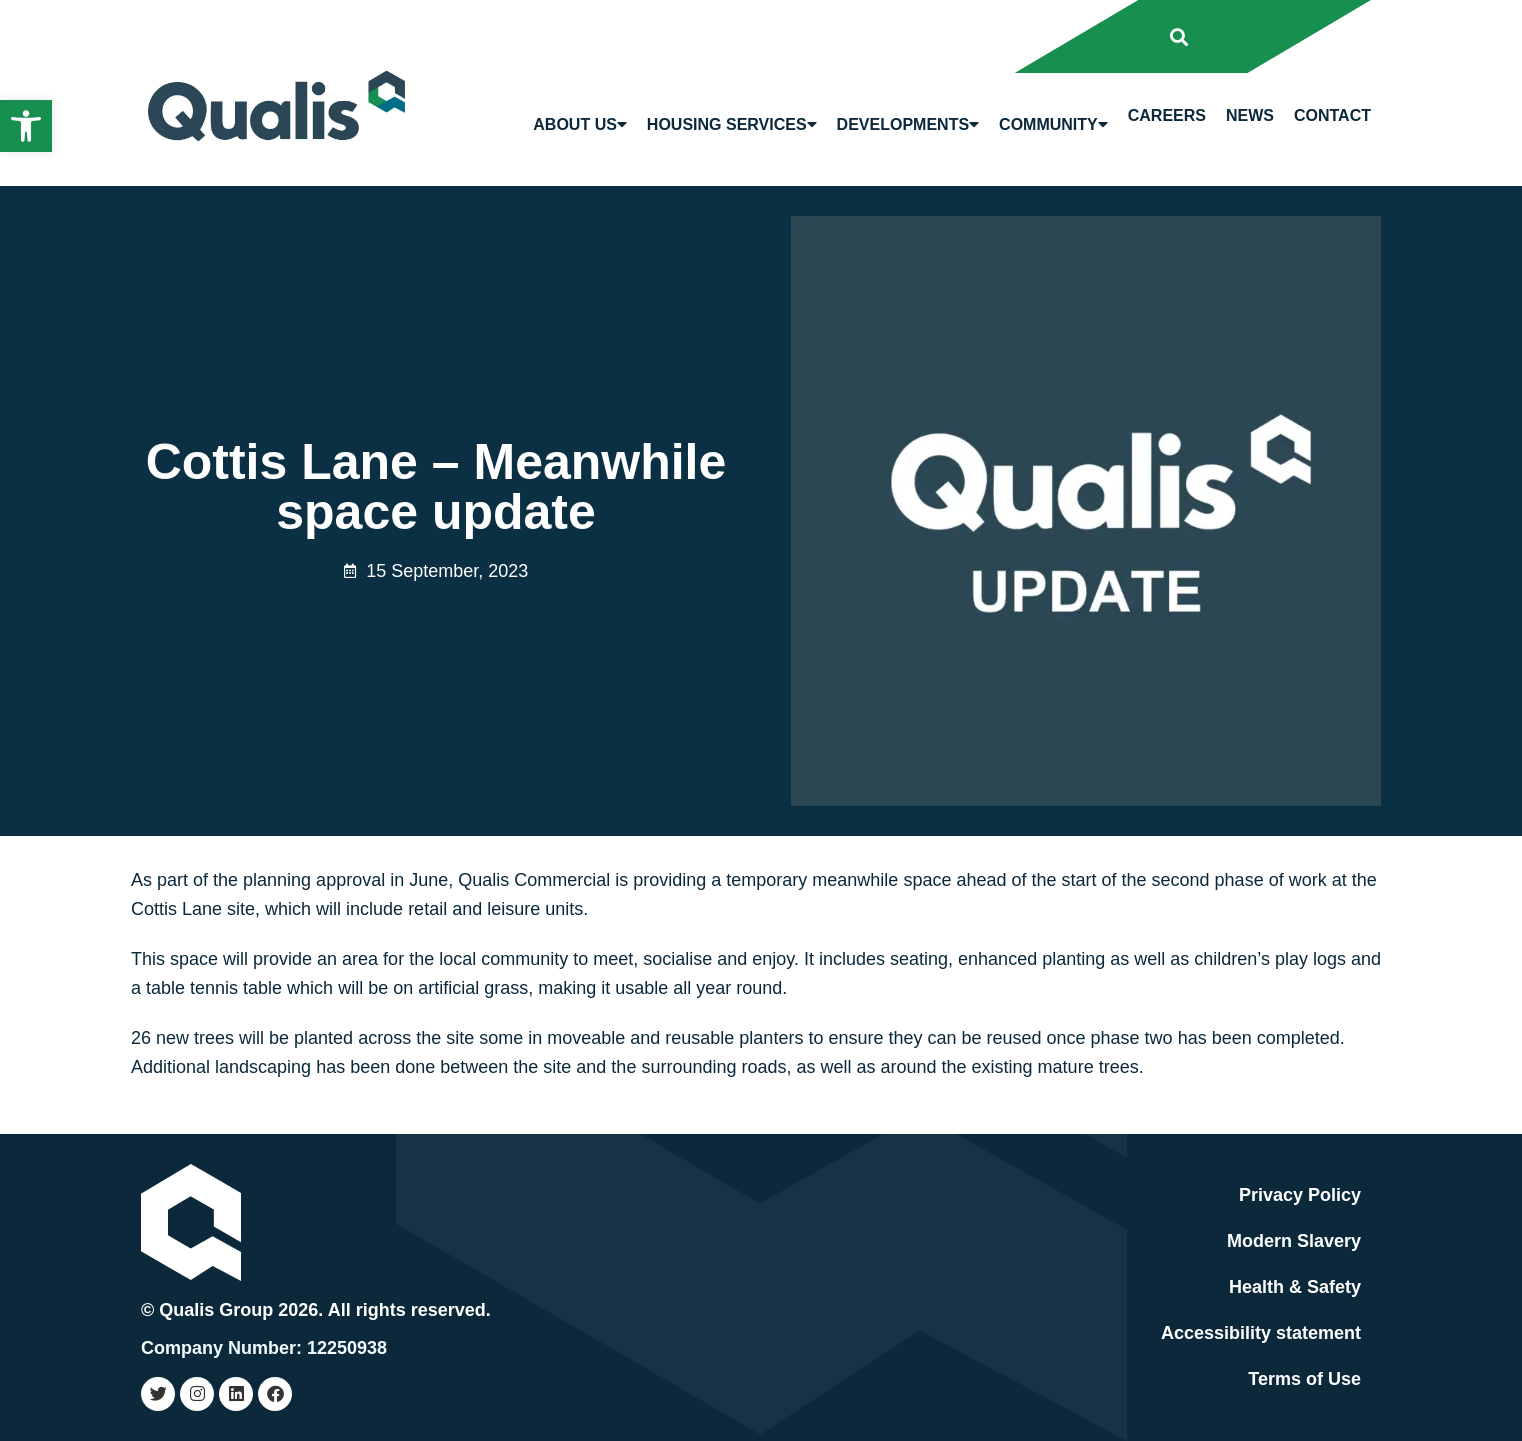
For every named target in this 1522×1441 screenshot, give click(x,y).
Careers (1167, 115)
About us (580, 125)
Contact (1332, 115)
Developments (908, 125)
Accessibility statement (1261, 1333)
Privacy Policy (1300, 1195)
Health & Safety (1295, 1287)
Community (1053, 125)
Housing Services (732, 125)
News (1250, 115)
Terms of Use (1304, 1379)
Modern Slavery (1294, 1241)
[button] (26, 126)
